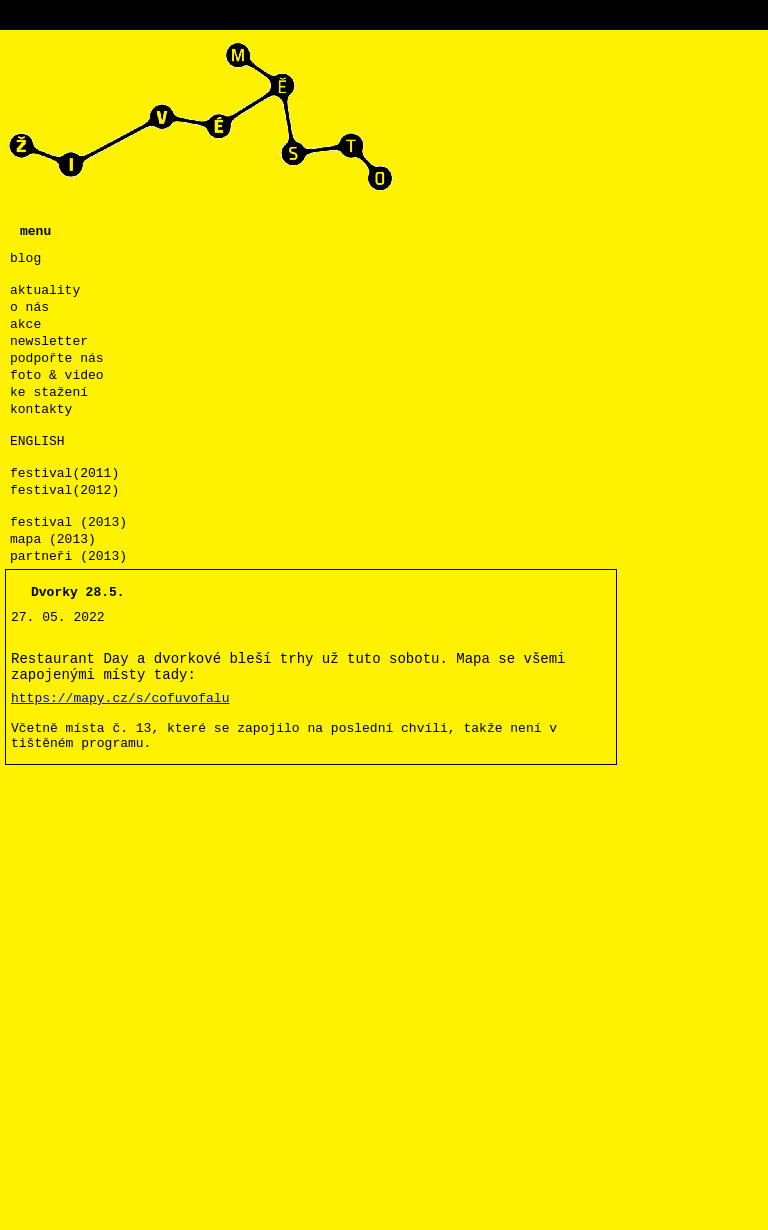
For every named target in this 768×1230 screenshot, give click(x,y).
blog (25, 258)
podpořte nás (57, 358)
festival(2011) (64, 473)
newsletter (49, 341)
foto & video (57, 375)
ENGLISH (37, 441)
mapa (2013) (53, 539)
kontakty (41, 409)
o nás (29, 307)
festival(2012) (64, 490)
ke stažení (49, 392)
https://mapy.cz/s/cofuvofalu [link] (120, 698)
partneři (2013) (68, 556)
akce (25, 324)
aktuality (45, 290)
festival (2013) (68, 522)
